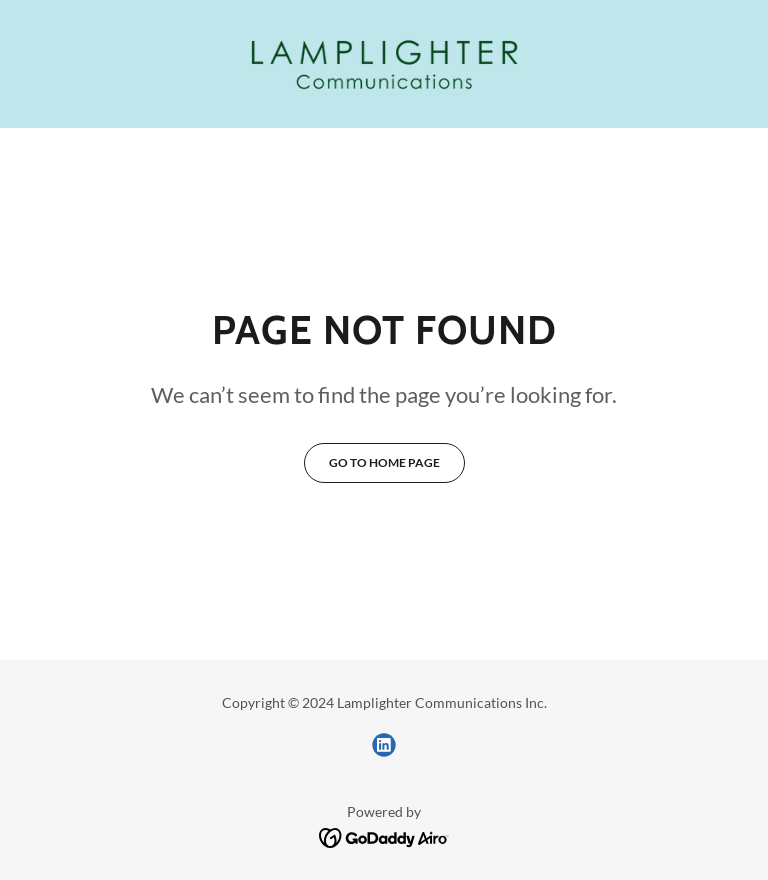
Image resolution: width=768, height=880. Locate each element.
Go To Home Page (384, 462)
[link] (384, 64)
